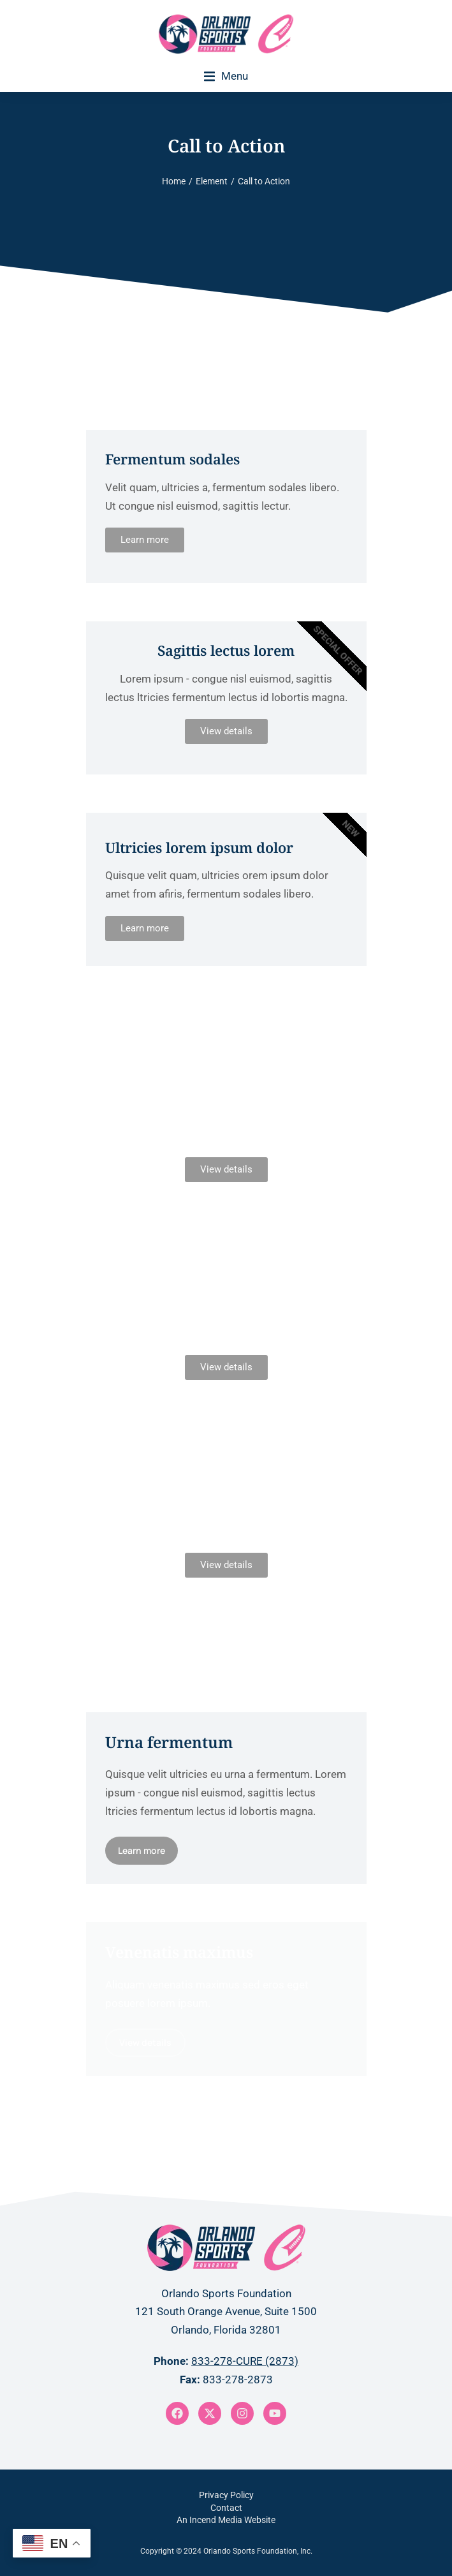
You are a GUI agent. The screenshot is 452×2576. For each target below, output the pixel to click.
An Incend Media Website (226, 2520)
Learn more (144, 539)
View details (226, 731)
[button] (226, 76)
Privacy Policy (226, 2495)
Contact (226, 2508)
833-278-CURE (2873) (244, 2361)
